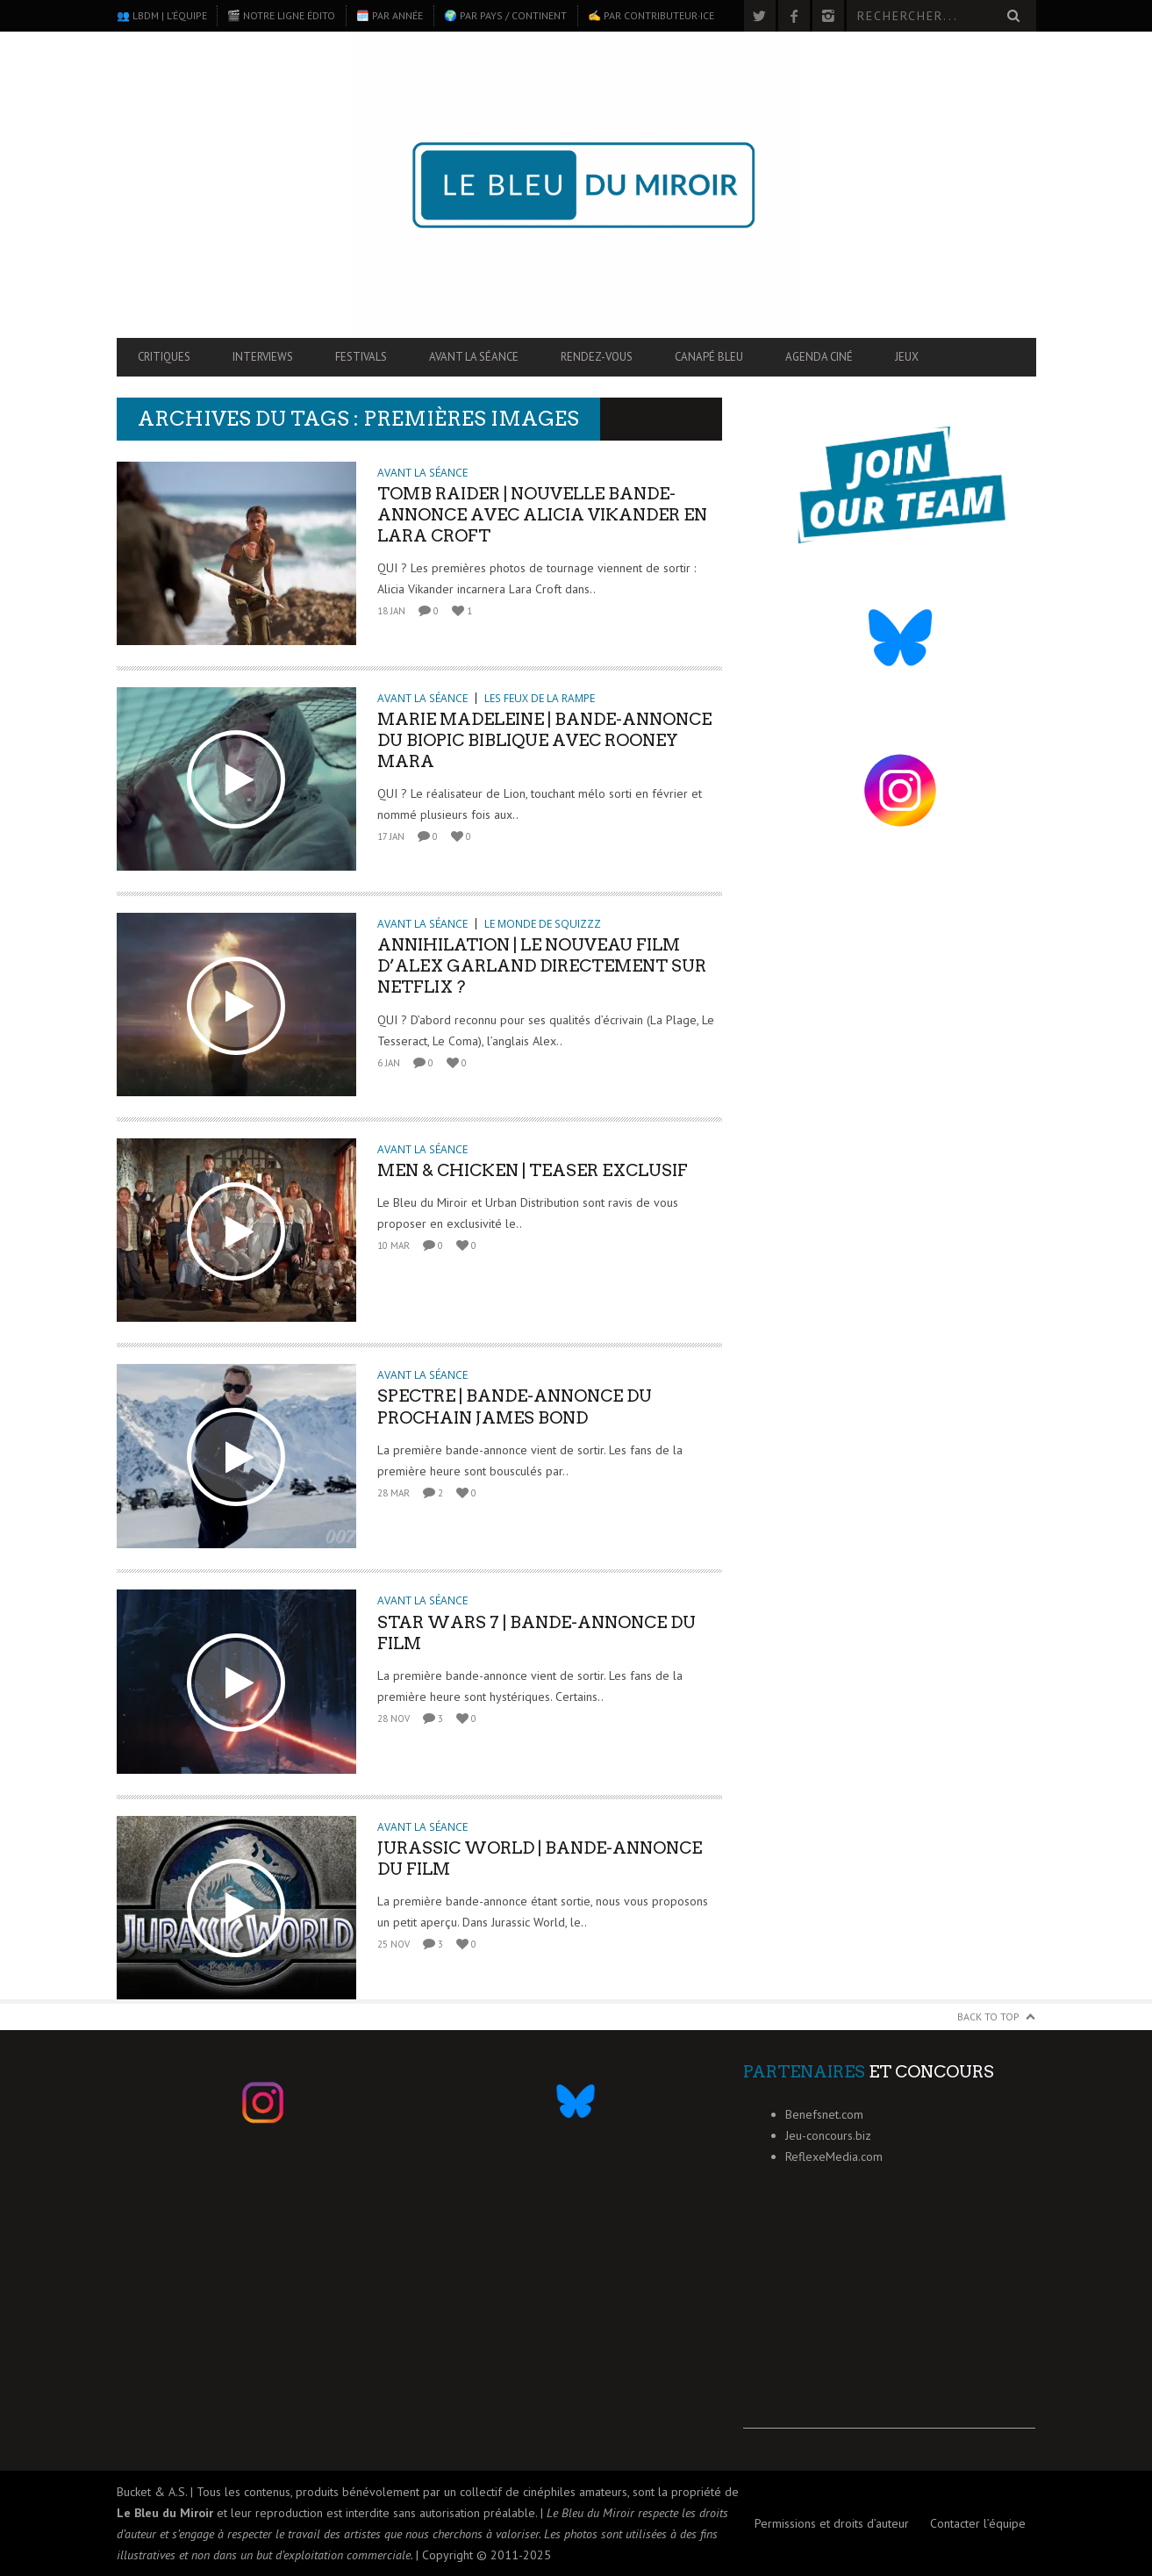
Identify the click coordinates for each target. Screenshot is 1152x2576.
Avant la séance (474, 356)
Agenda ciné (819, 356)
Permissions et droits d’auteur (832, 2523)
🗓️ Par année (389, 15)
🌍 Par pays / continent (505, 15)
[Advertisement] (889, 2319)
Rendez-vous (597, 356)
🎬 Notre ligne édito (281, 15)
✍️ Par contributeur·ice (651, 15)
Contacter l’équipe (978, 2523)
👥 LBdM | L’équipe (162, 15)
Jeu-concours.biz (828, 2135)
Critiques (164, 356)
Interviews (263, 356)
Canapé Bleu (709, 356)
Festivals (361, 356)
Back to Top (988, 2016)
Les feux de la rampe (539, 698)
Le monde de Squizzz (542, 923)
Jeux (907, 356)
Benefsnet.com (824, 2114)
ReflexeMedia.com (834, 2156)
